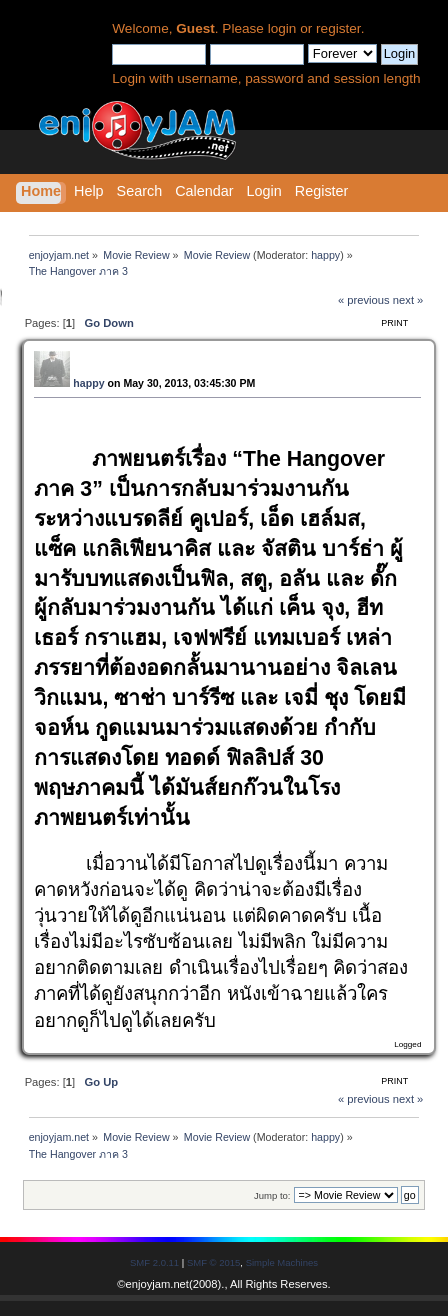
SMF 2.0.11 (154, 1262)
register (338, 28)
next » (408, 300)
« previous (364, 300)
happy (325, 255)
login (282, 28)
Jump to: (272, 1195)
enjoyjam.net (157, 1284)
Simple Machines (282, 1262)
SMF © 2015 (213, 1262)
